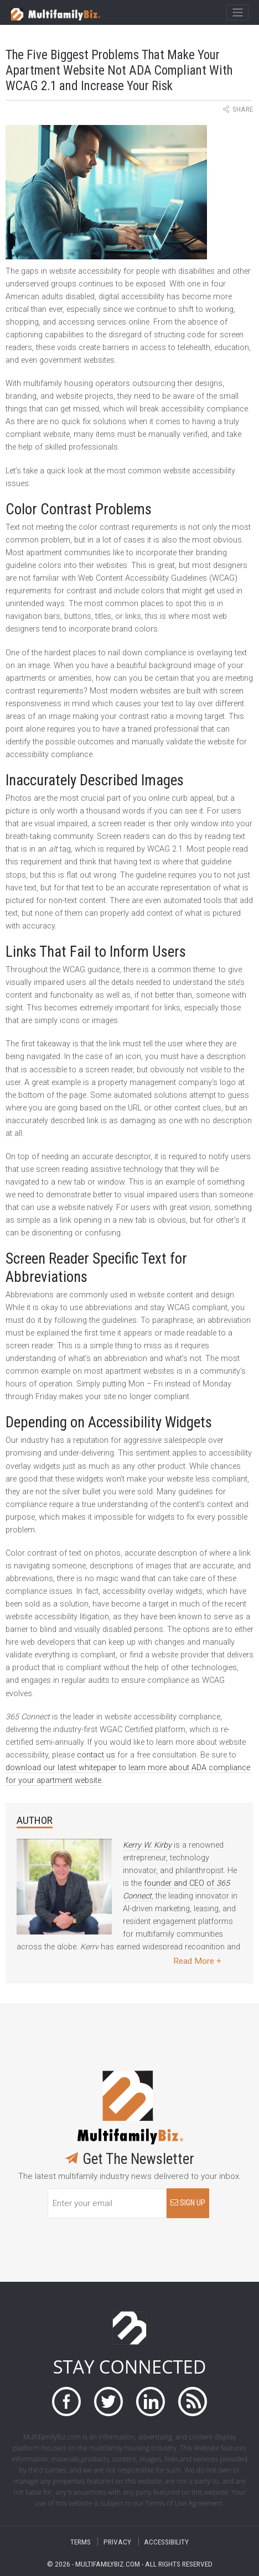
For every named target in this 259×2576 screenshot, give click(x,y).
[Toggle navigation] (237, 12)
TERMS (80, 2541)
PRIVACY (117, 2541)
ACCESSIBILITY (166, 2541)
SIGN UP (187, 2203)
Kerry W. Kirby (147, 1845)
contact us (96, 1755)
